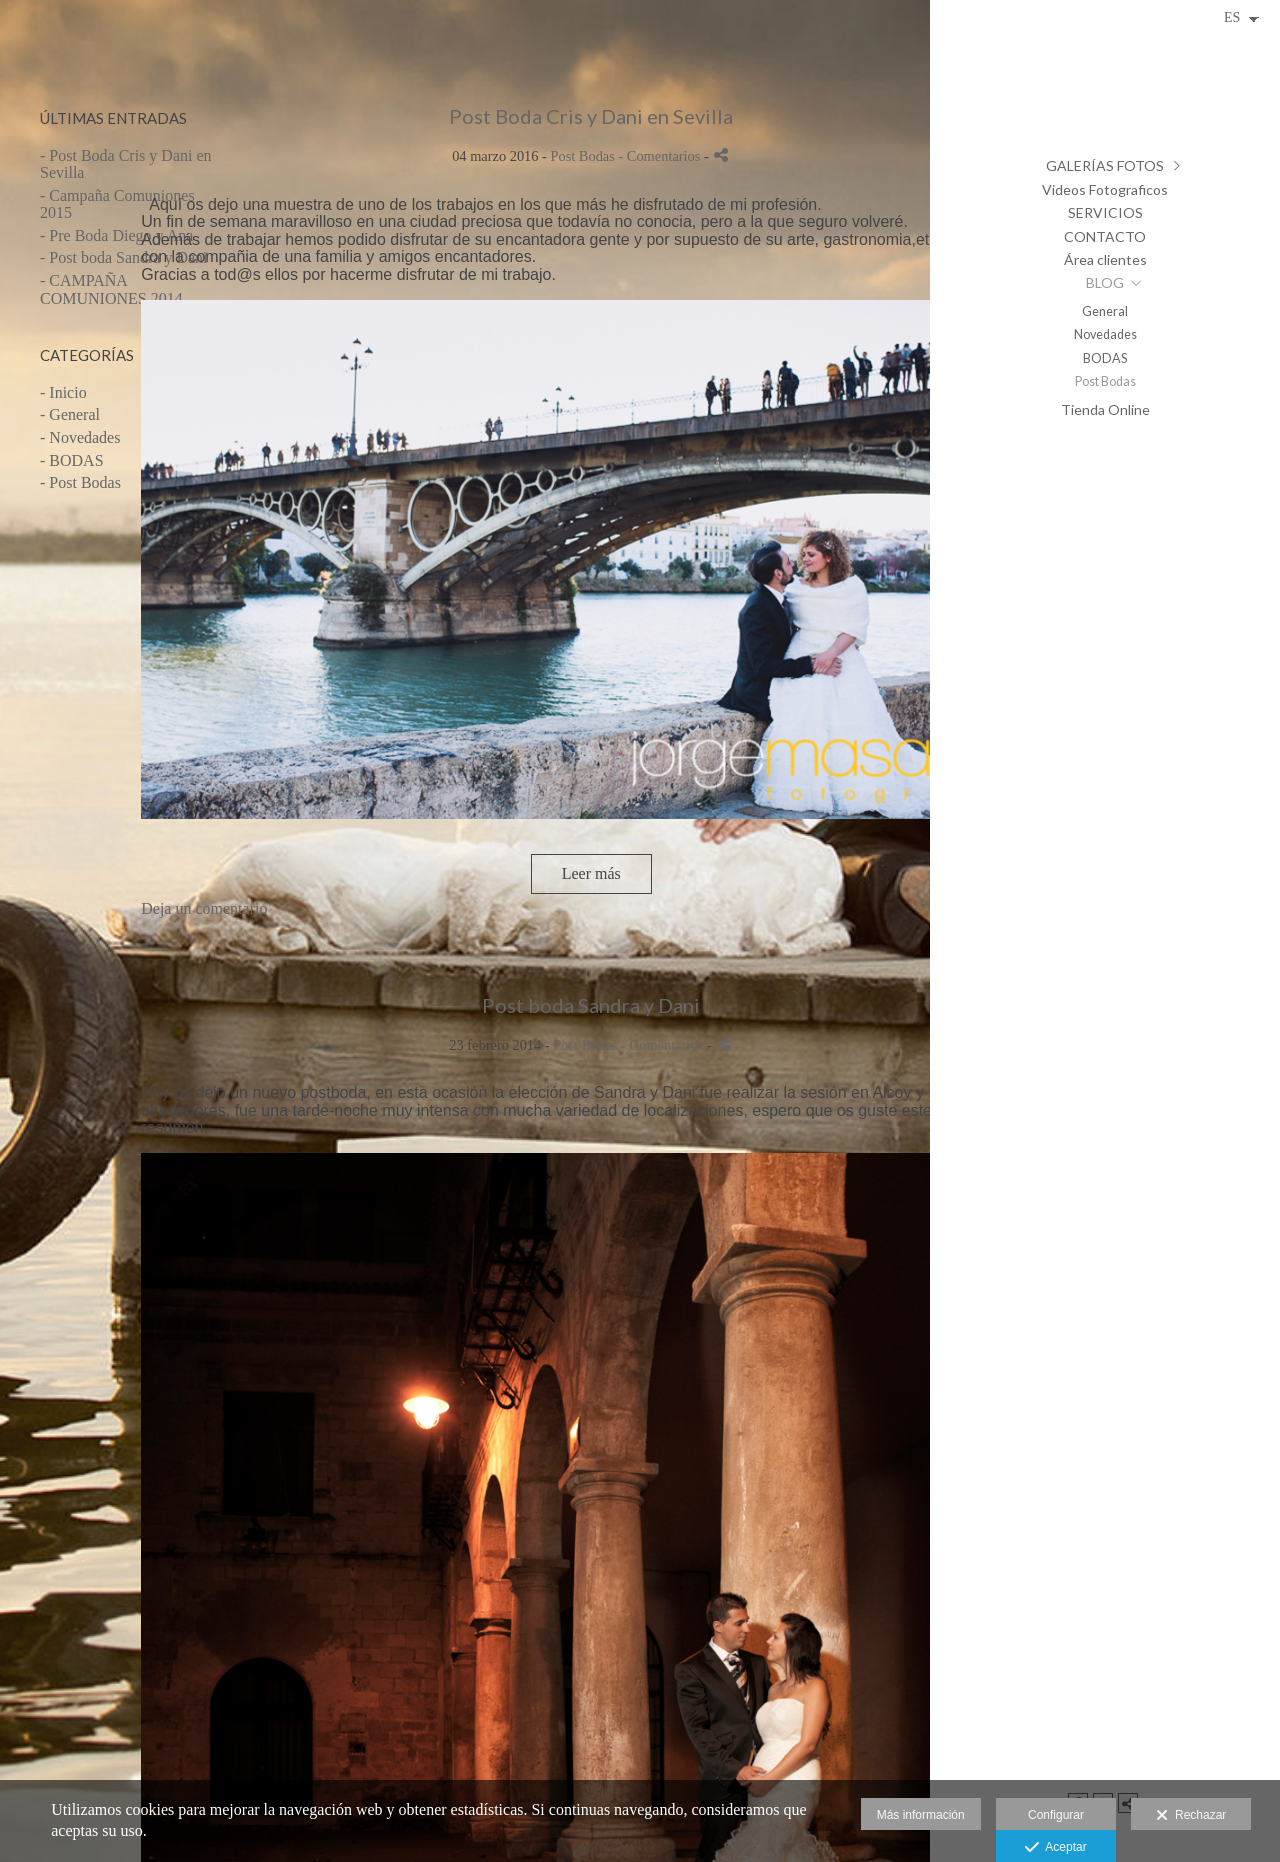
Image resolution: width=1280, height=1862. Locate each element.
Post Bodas (1105, 381)
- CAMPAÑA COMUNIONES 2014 (111, 289)
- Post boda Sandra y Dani (124, 257)
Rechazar (1191, 1816)
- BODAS (72, 460)
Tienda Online (1105, 409)
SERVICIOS (1105, 212)
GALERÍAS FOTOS (1105, 165)
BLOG (1105, 282)
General (1105, 311)
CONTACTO (1105, 236)
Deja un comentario (204, 908)
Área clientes (1105, 259)
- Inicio (63, 392)
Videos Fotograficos (1105, 189)
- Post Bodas (80, 482)
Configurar (1056, 1815)
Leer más (591, 873)
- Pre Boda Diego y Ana (116, 235)
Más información (921, 1815)
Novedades (1105, 334)
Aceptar (1055, 1848)
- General (70, 414)
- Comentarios (661, 156)
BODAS (1105, 358)
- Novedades (80, 437)
